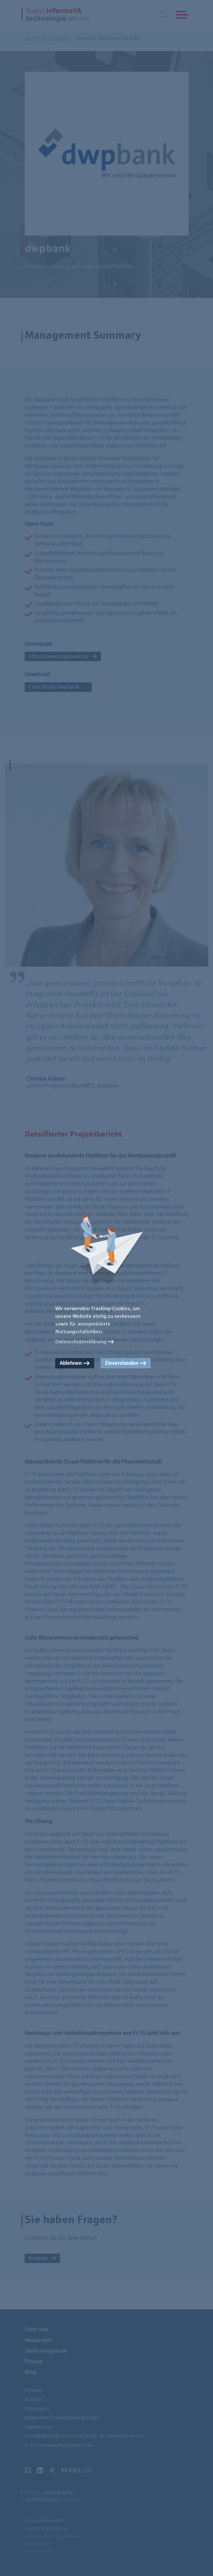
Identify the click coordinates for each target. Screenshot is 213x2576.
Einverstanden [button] (121, 1363)
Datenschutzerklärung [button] (80, 1341)
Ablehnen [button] (71, 1363)
